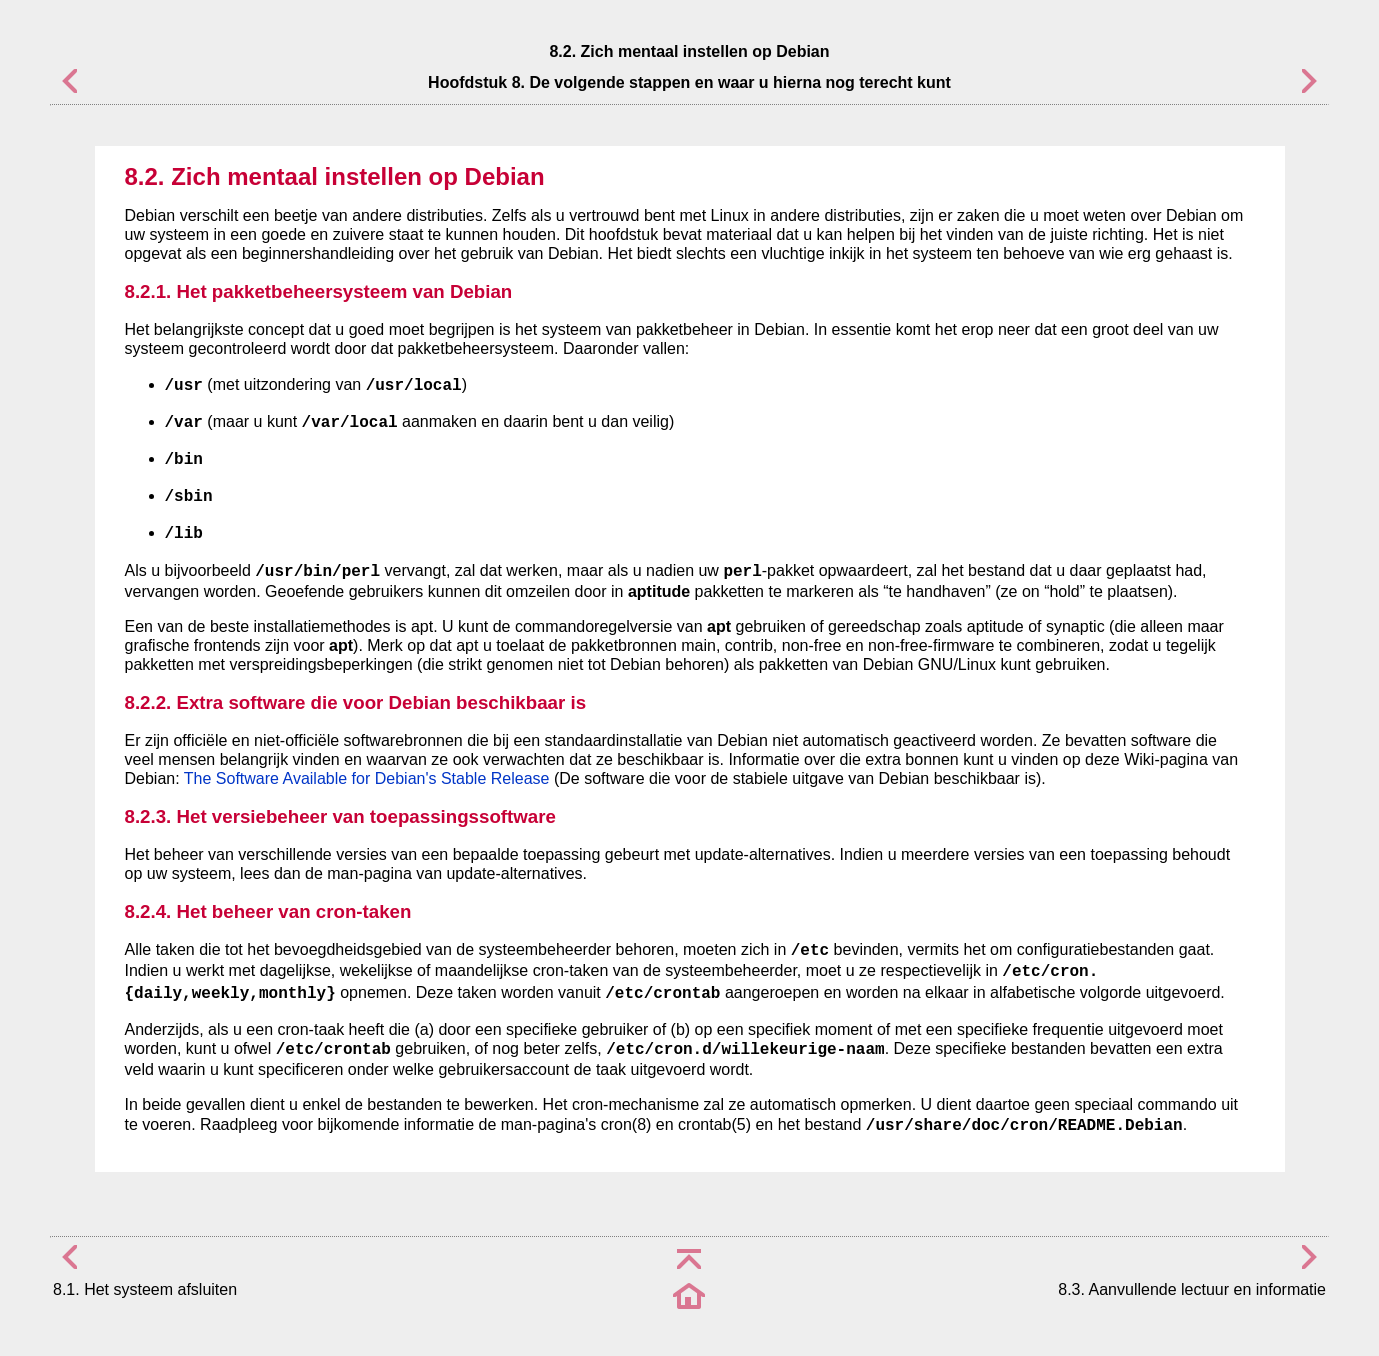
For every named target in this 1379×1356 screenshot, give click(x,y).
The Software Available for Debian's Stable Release (367, 778)
